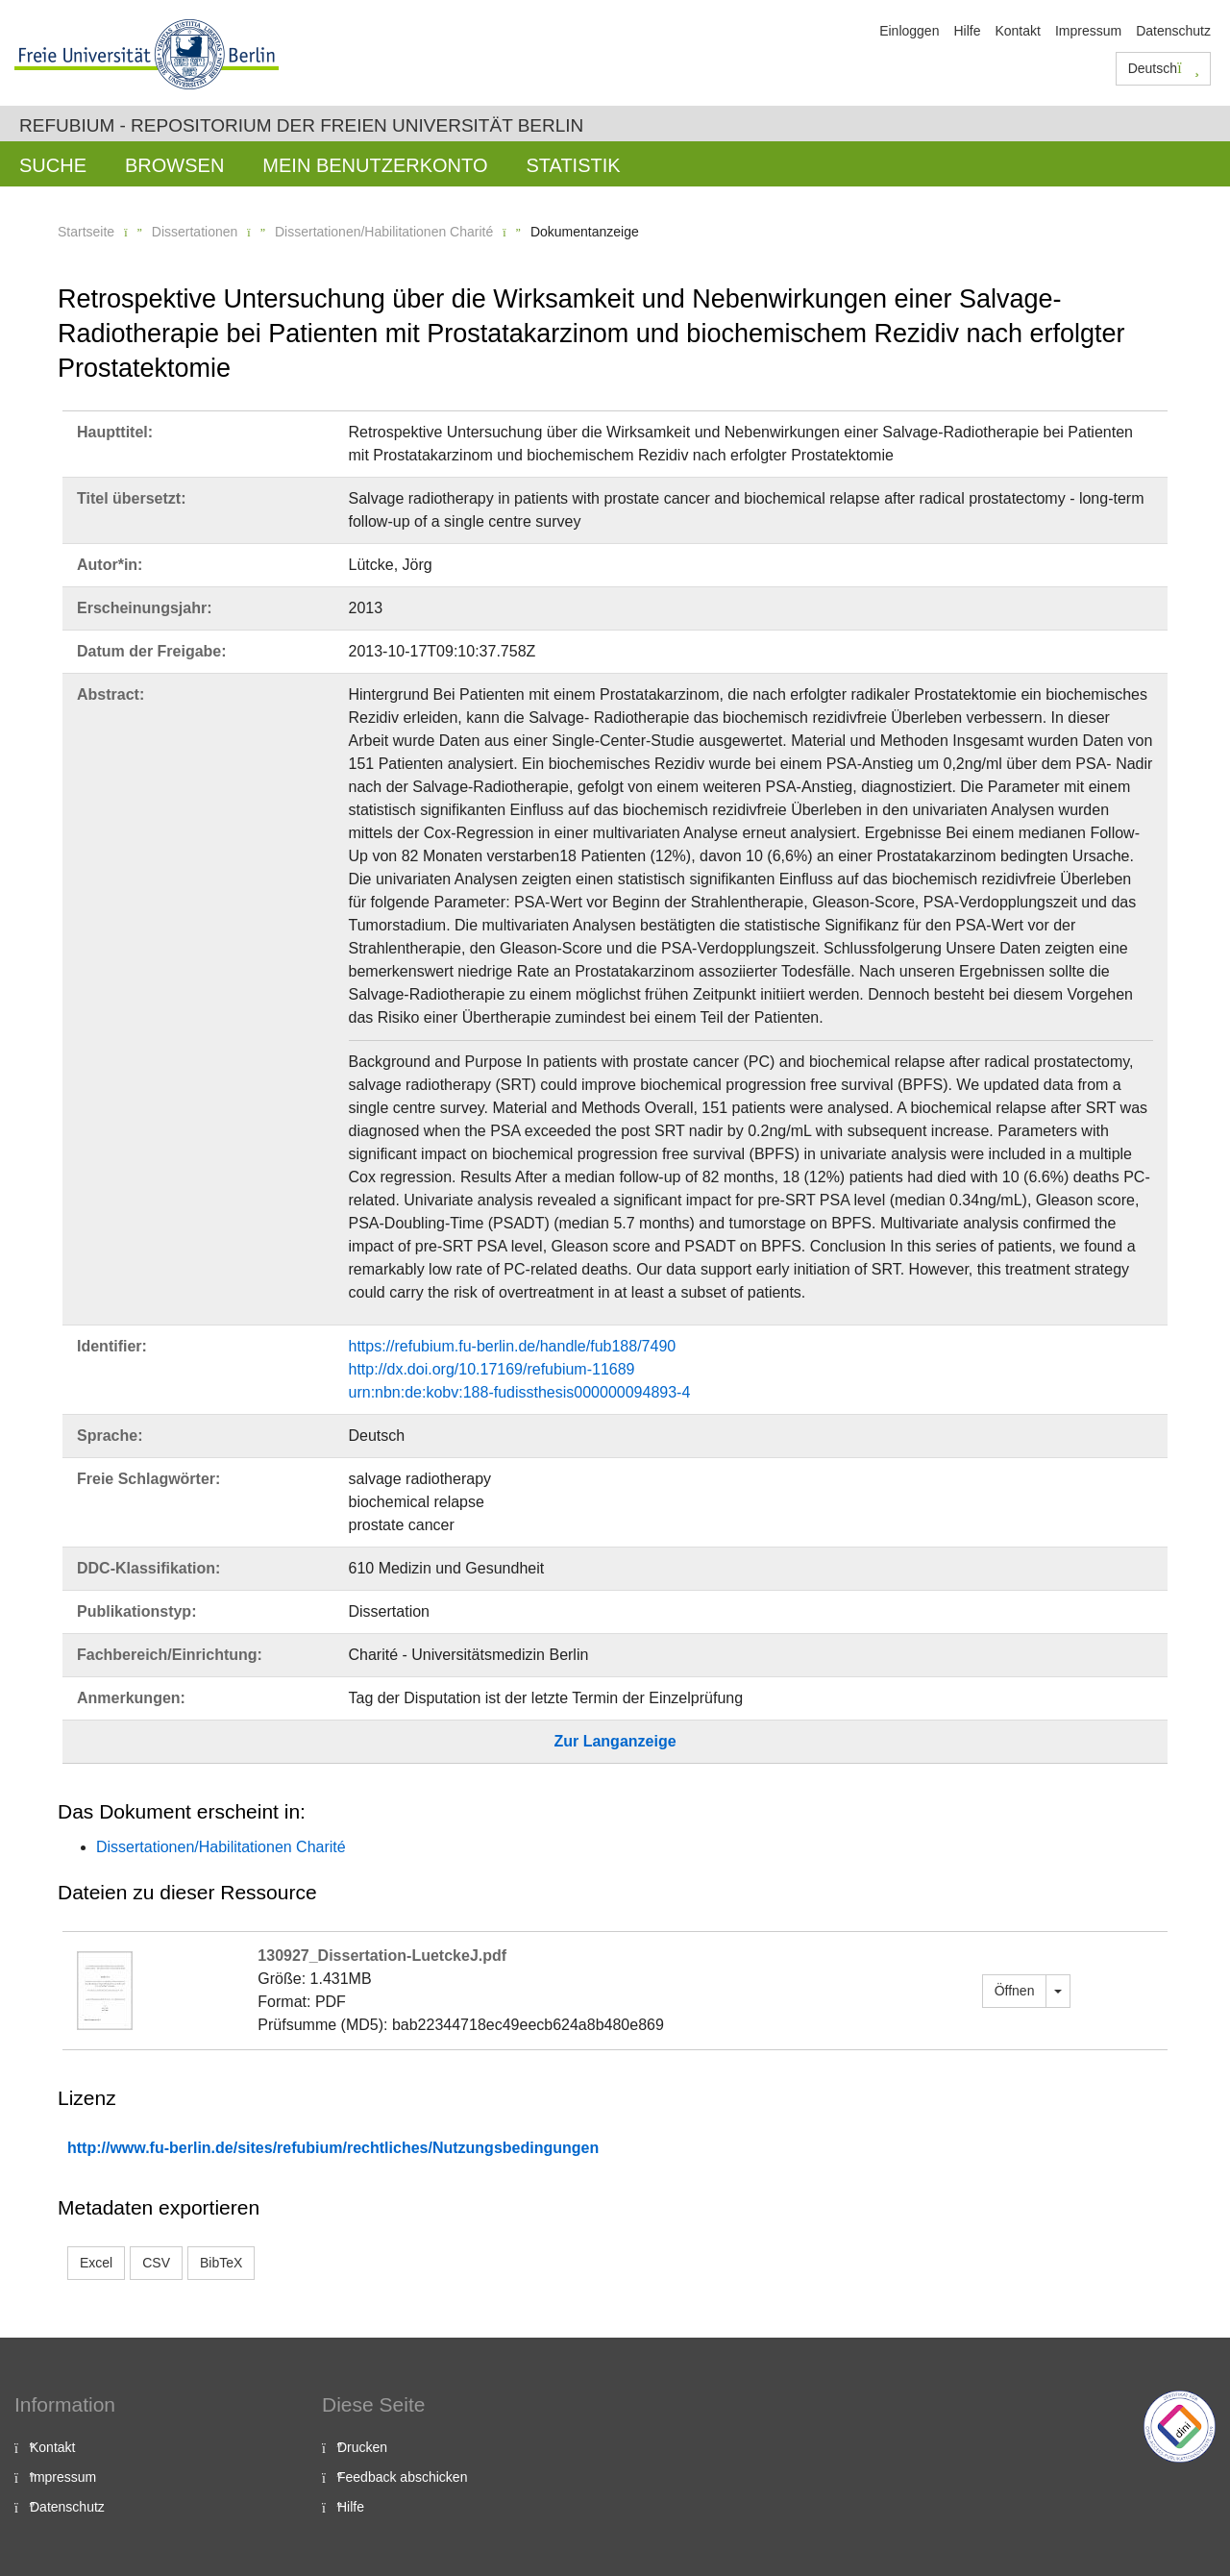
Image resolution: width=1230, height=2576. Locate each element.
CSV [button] (156, 2262)
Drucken (362, 2447)
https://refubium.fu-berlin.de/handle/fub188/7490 (512, 1346)
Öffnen (1015, 1990)
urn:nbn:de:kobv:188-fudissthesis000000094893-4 (520, 1392)
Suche (52, 165)
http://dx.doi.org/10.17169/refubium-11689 (492, 1369)
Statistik (573, 165)
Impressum (1088, 30)
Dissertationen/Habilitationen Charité (384, 231)
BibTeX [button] (221, 2262)
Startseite (86, 231)
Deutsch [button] (1163, 68)
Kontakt (1017, 30)
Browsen (174, 165)
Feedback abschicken (402, 2477)
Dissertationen (195, 231)
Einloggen (909, 30)
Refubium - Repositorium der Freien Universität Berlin (301, 125)
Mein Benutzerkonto (374, 165)
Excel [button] (96, 2262)
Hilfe (966, 30)
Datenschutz (1173, 30)
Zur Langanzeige (615, 1741)
